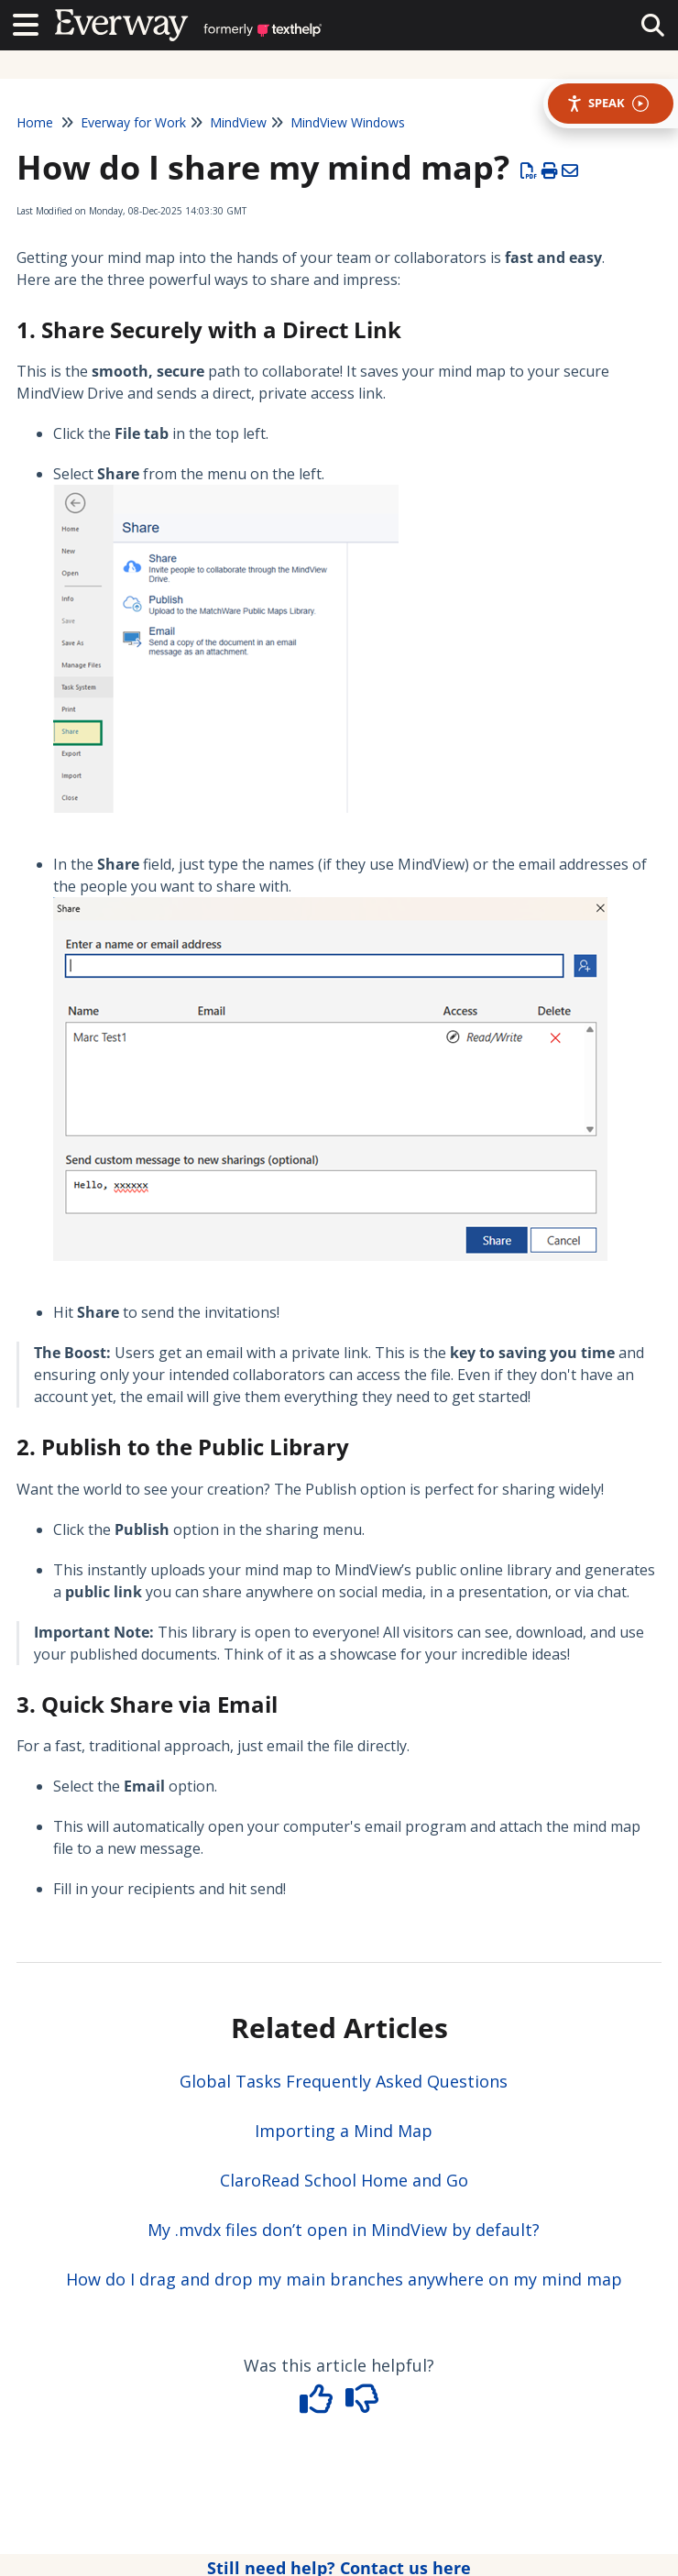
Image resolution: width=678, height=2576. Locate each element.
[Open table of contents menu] (32, 22)
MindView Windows (347, 122)
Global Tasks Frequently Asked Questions (344, 2081)
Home (34, 122)
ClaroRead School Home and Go (344, 2180)
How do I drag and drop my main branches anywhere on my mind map (344, 2279)
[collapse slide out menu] (653, 24)
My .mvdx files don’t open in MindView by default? (344, 2230)
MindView (238, 122)
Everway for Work (133, 122)
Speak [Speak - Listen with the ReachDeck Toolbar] (607, 103)
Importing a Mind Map (343, 2131)
